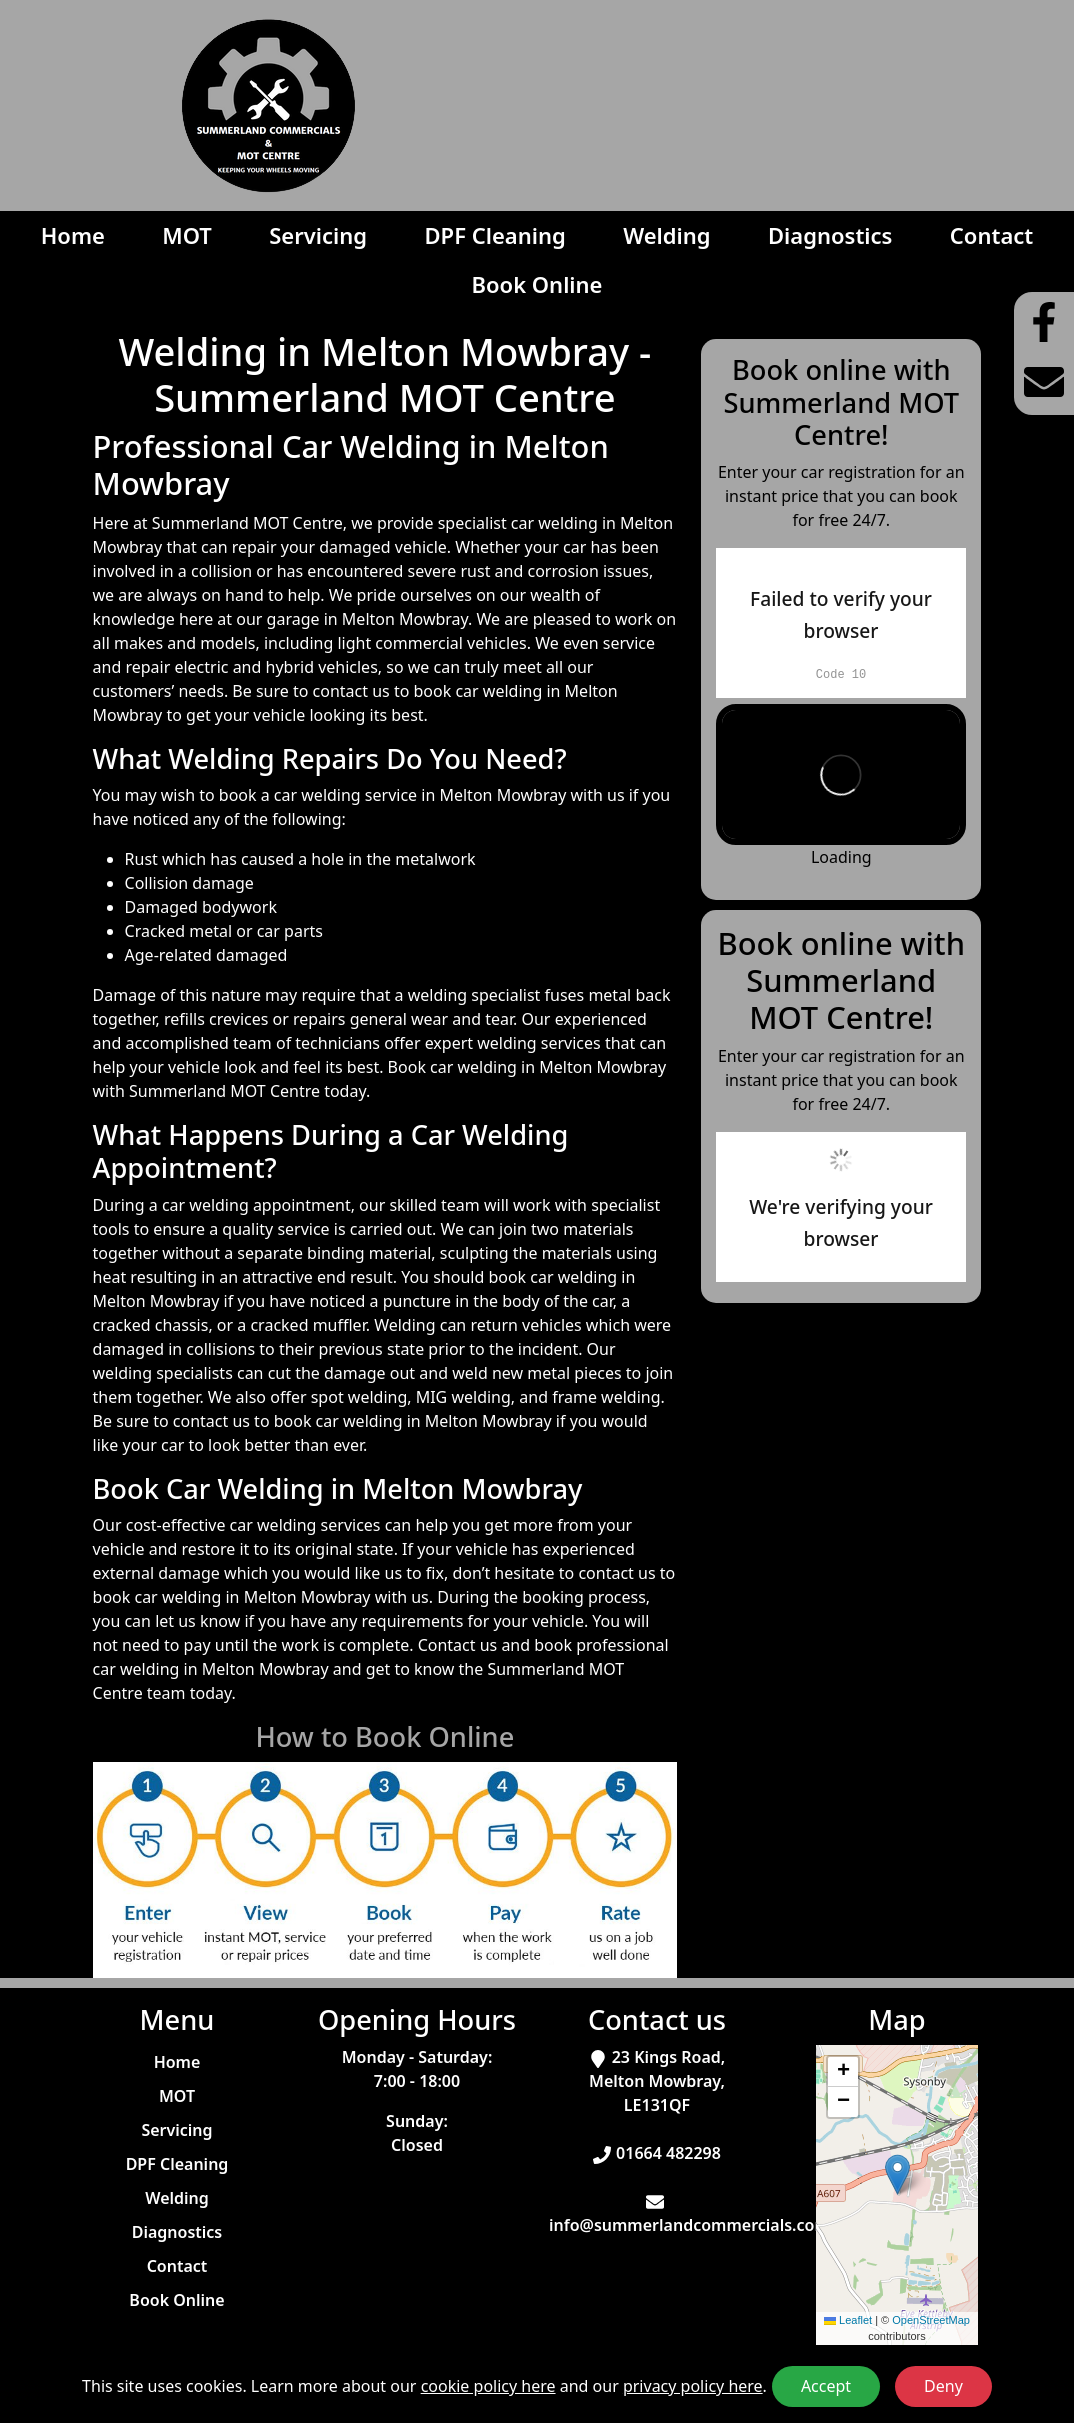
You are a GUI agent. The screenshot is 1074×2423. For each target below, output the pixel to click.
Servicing (318, 235)
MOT (187, 235)
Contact (991, 235)
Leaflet (848, 2320)
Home (73, 235)
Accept (826, 2386)
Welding (666, 235)
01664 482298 (668, 2153)
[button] (897, 2174)
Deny (943, 2386)
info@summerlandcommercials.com (689, 2225)
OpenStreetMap (931, 2320)
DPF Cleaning (495, 235)
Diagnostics (830, 235)
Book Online (536, 284)
